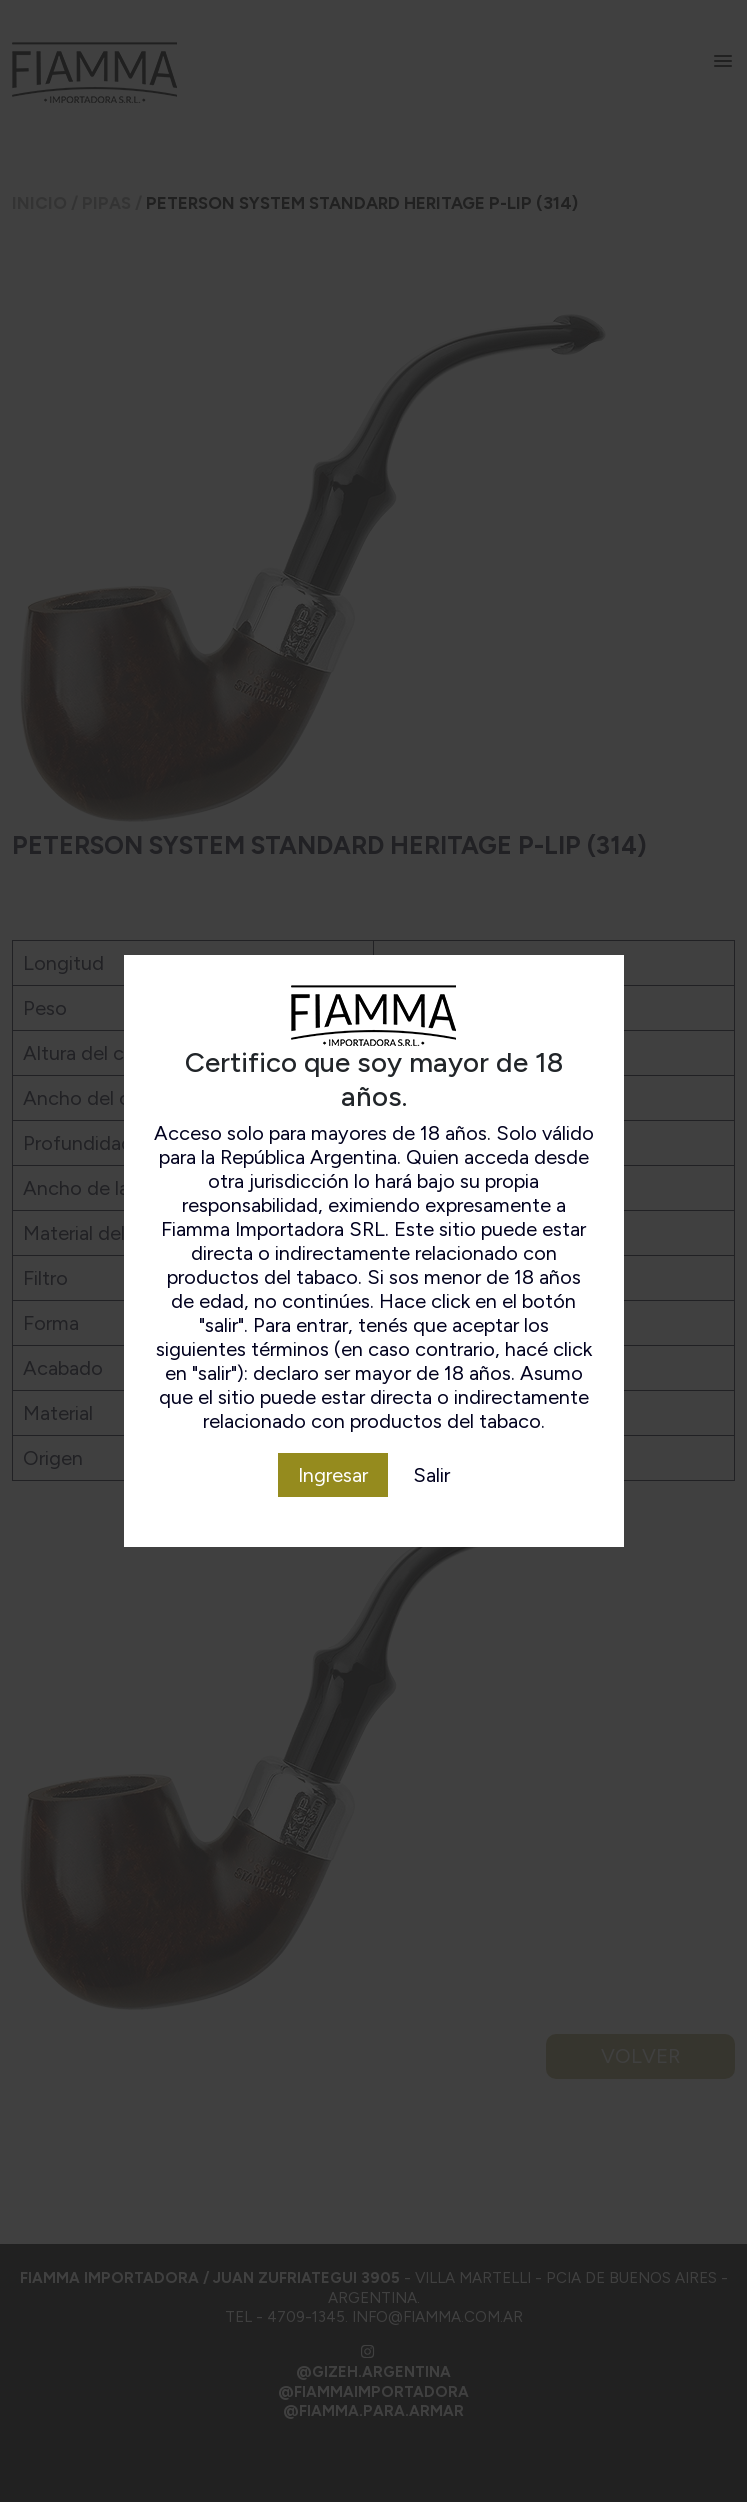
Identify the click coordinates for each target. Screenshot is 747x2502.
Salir (431, 1475)
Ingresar (333, 1475)
